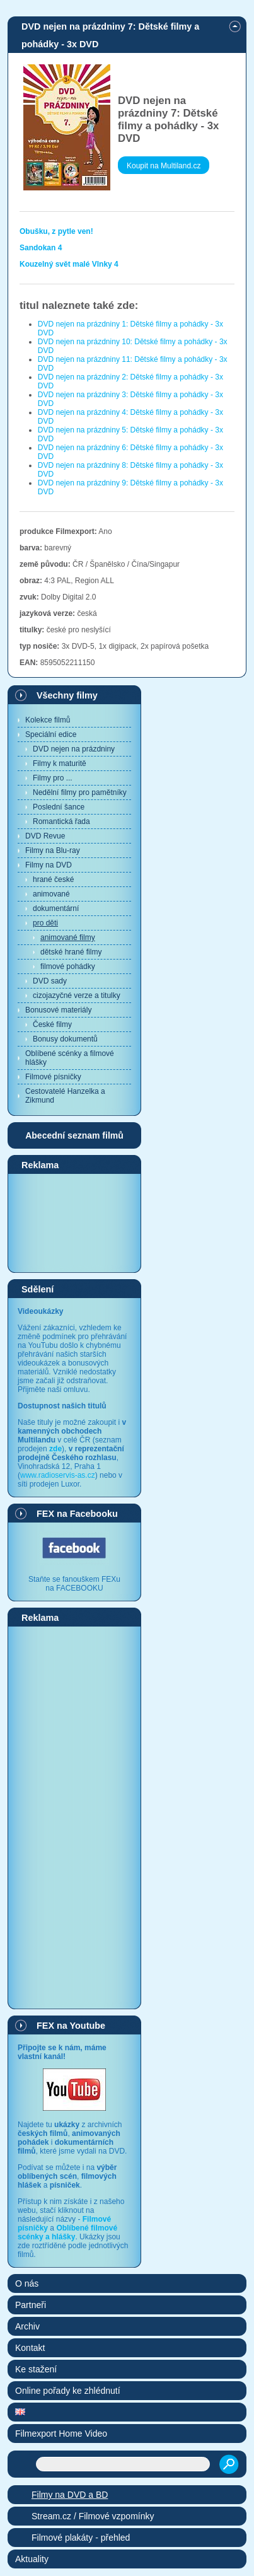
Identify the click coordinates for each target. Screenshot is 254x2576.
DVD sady (50, 981)
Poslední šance (58, 807)
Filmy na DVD (48, 865)
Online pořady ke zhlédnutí (67, 2391)
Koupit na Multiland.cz (163, 165)
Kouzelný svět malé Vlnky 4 (69, 264)
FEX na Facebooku (77, 1514)
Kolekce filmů (47, 720)
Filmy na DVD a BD (70, 2495)
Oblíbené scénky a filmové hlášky (69, 1058)
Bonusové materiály (58, 1010)
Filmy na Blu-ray (52, 850)
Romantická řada (61, 821)
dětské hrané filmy (70, 952)
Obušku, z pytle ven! (56, 231)
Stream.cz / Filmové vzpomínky (93, 2516)
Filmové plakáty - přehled (81, 2537)
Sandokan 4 (41, 247)
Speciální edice (50, 734)
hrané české (53, 879)
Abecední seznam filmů (74, 1135)
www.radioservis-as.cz (57, 1475)
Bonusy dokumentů (65, 1039)
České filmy (52, 1024)
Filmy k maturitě (59, 763)
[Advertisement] (74, 1222)
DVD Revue (45, 836)
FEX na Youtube (71, 2026)
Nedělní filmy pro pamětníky (80, 792)
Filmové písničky (53, 1076)
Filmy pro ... (52, 778)
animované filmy (67, 937)
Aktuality (32, 2559)
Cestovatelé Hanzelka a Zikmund (65, 1096)
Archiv (27, 2326)
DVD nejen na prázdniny (74, 749)
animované (51, 894)
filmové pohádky (67, 966)
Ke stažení (36, 2369)
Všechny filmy (67, 695)
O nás (26, 2283)
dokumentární (56, 908)
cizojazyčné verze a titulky (76, 995)
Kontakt (30, 2348)
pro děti (45, 923)
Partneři (30, 2305)
